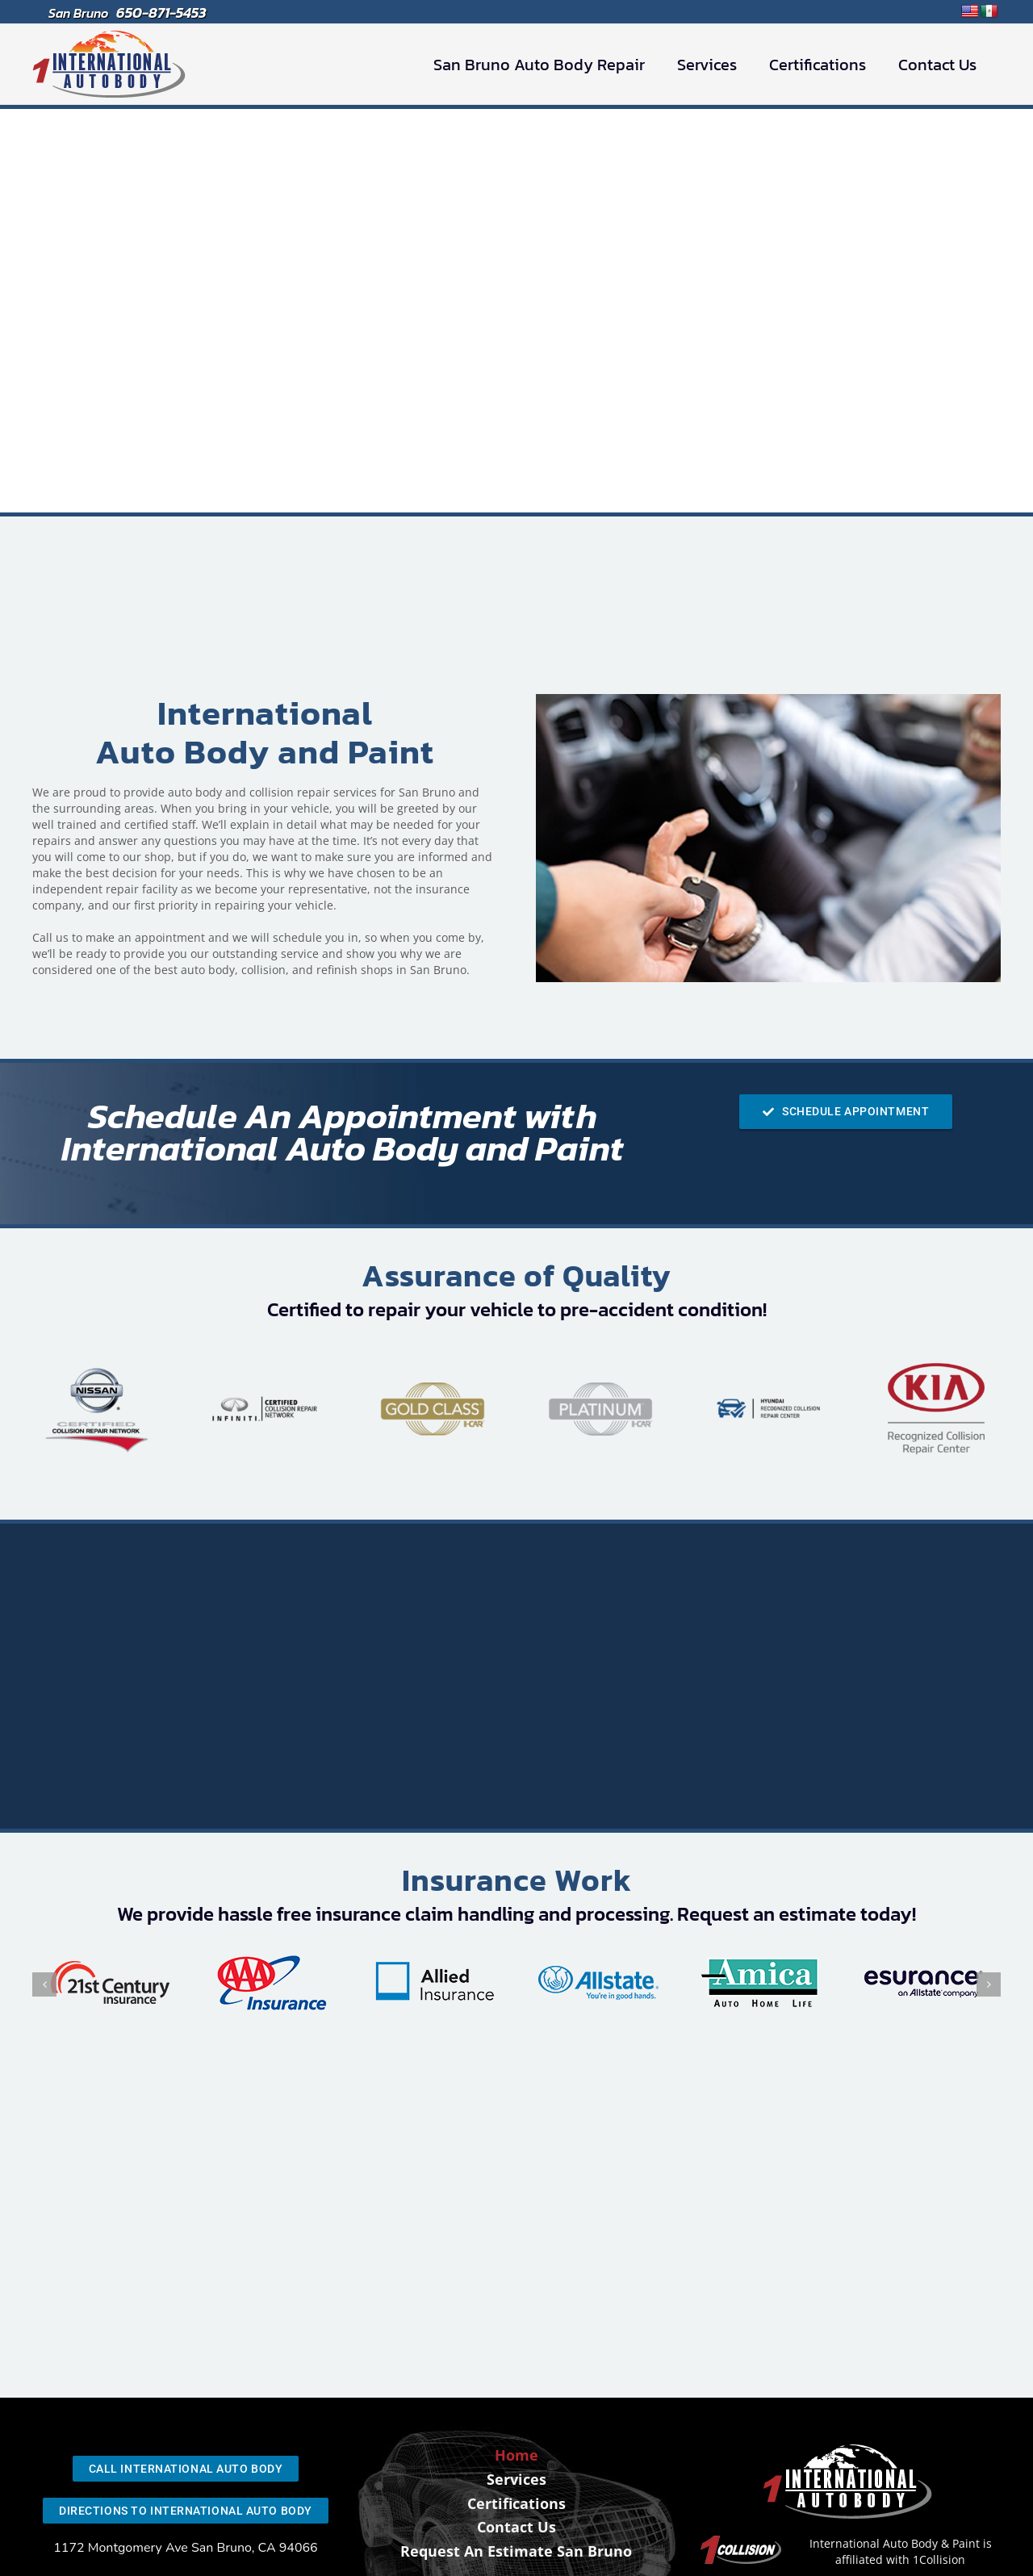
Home (516, 2455)
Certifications (516, 2503)
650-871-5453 (161, 12)
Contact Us (516, 2526)
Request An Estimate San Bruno (516, 2551)
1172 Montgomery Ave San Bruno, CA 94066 (185, 2548)
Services (516, 2479)
